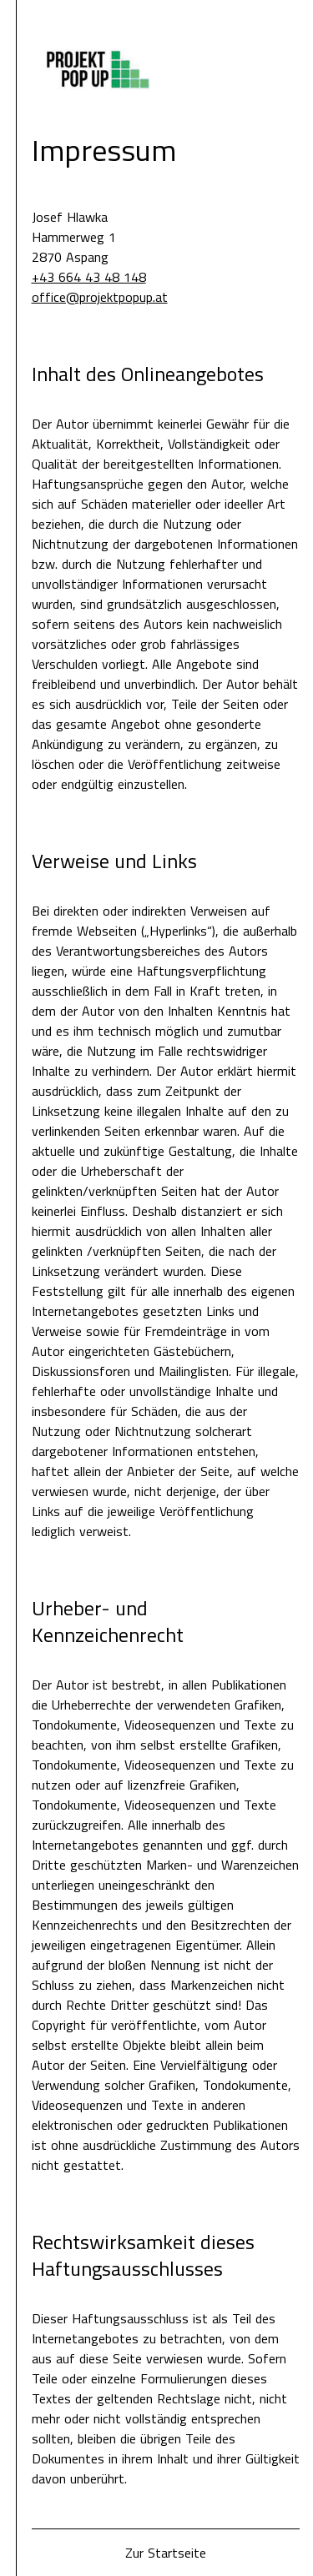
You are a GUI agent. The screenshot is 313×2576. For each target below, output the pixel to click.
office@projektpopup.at (100, 297)
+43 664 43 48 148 (89, 277)
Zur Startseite (165, 2553)
